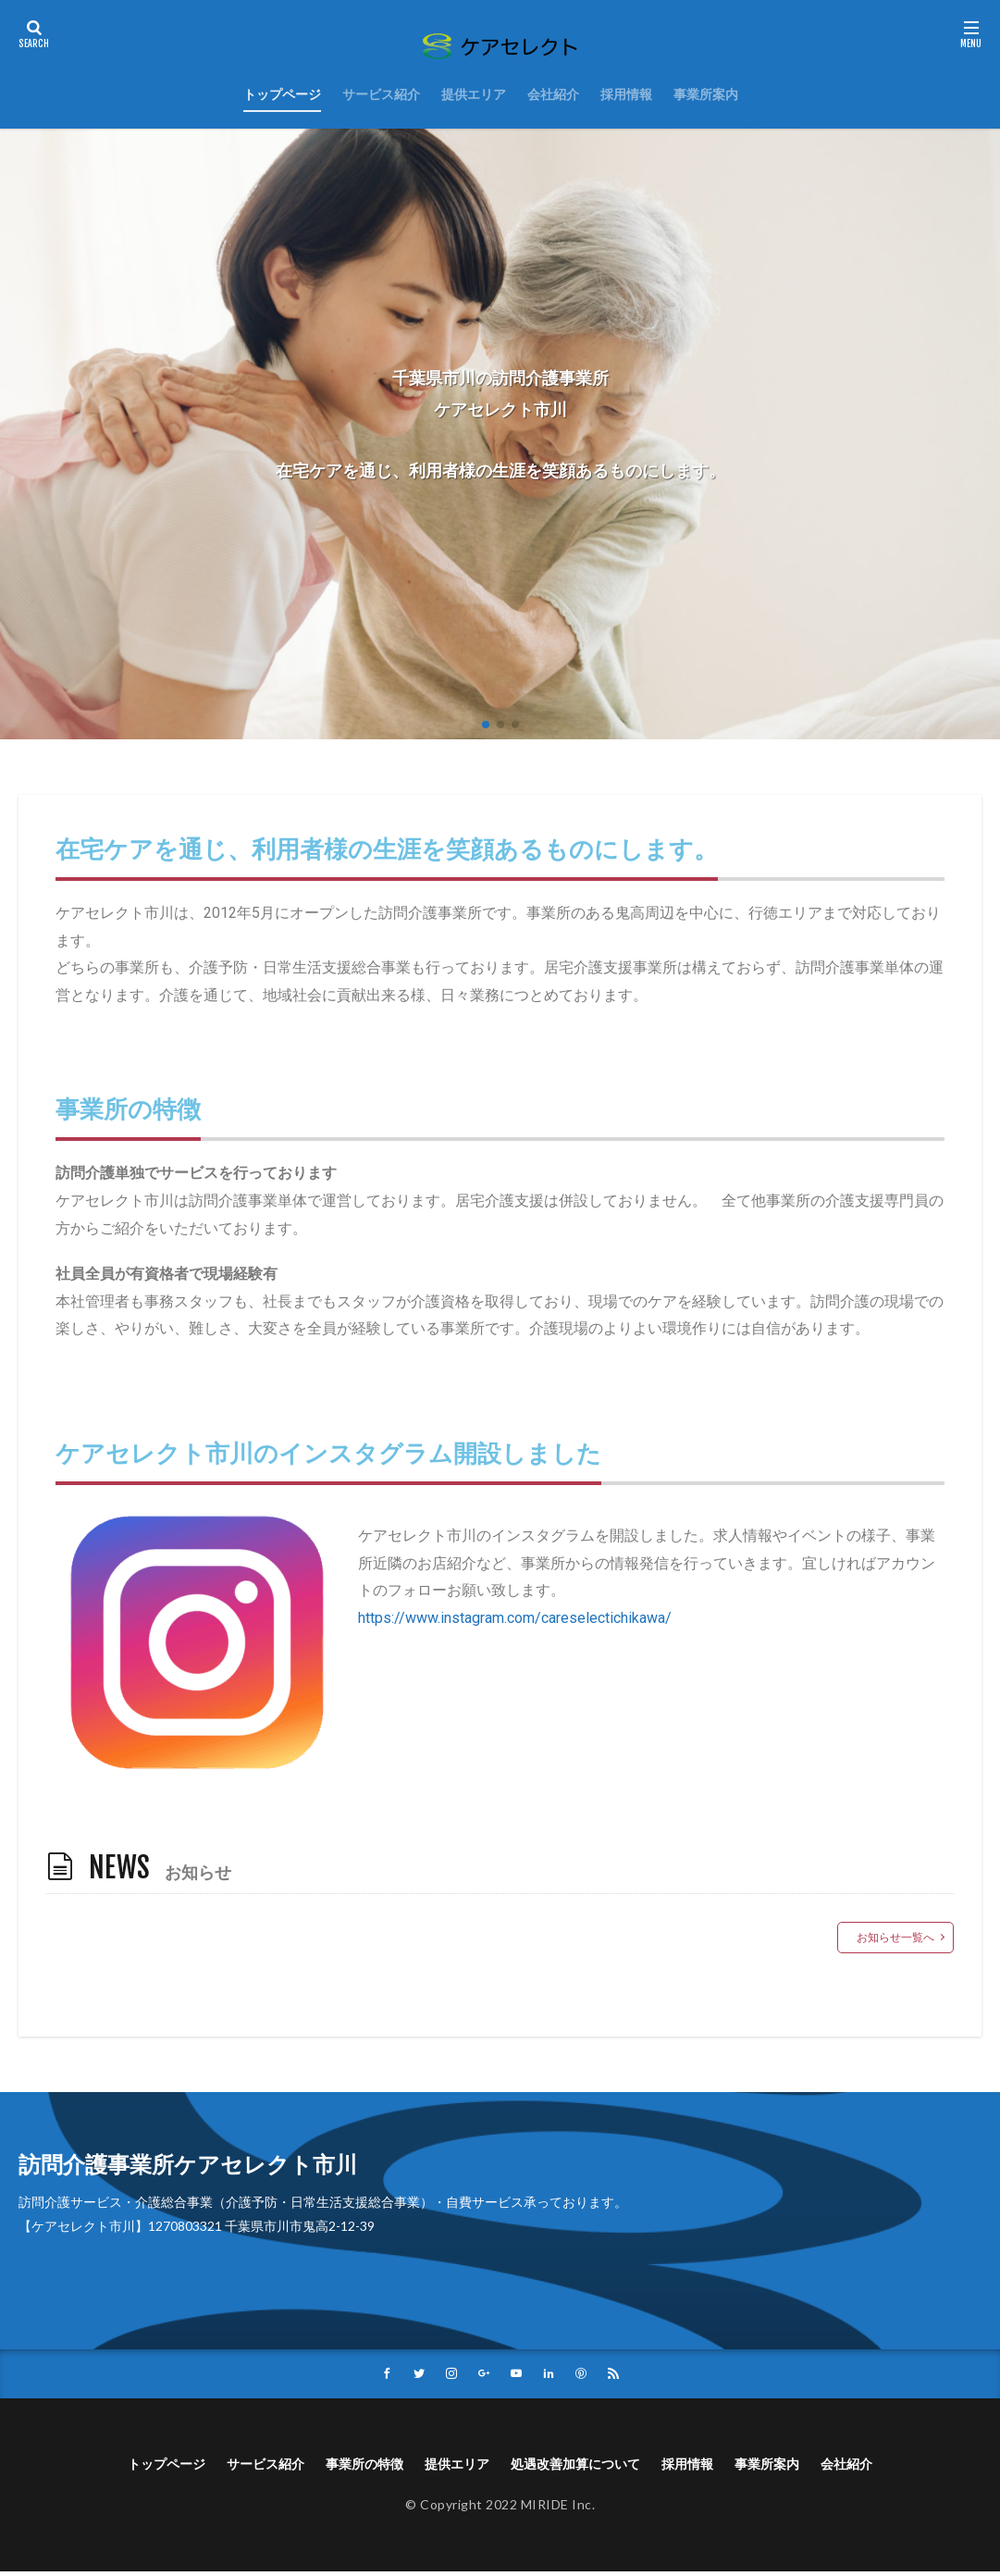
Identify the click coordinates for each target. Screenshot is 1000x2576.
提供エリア (473, 94)
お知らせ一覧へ (895, 1937)
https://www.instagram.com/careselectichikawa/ (515, 1618)
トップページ (282, 94)
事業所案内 (705, 94)
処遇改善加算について (585, 2466)
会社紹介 (553, 94)
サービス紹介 (381, 94)
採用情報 (626, 94)
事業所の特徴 (349, 2466)
